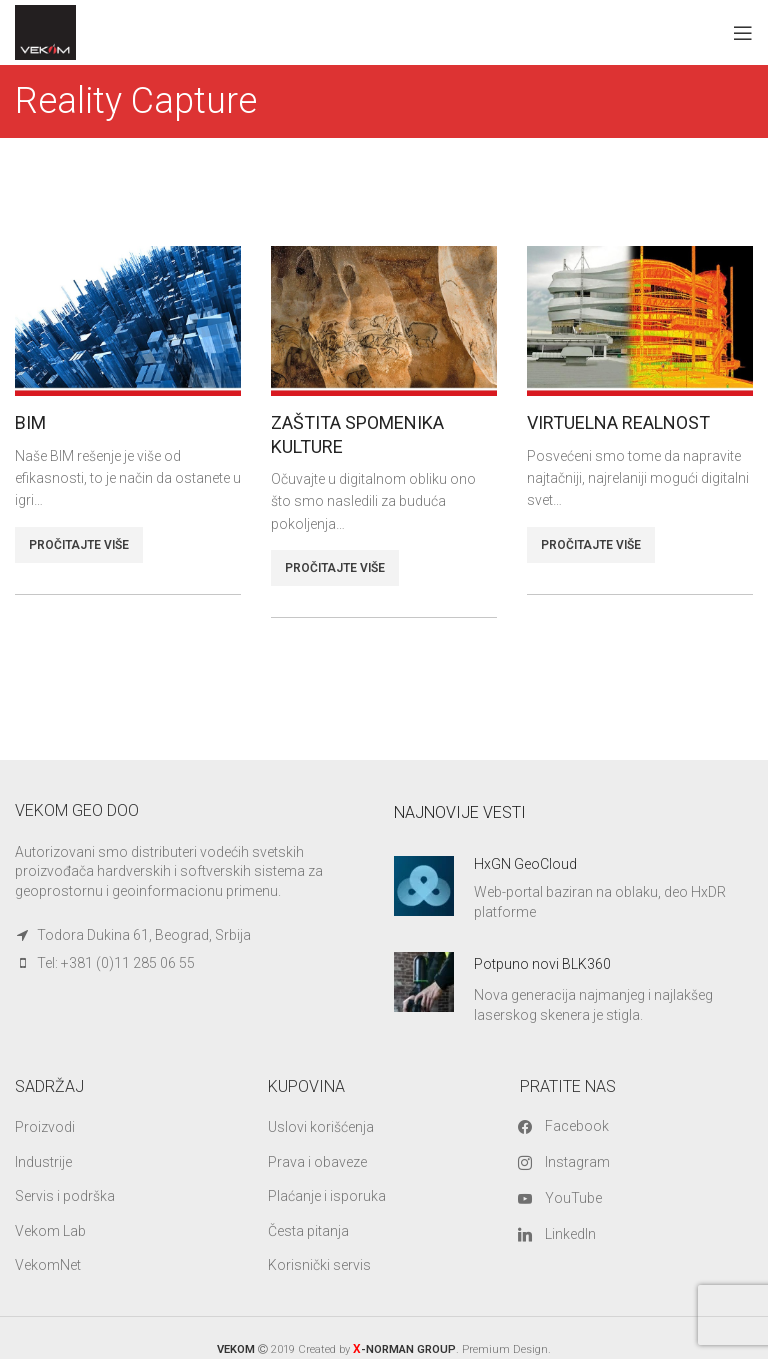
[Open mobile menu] (743, 33)
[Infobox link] (573, 889)
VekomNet (48, 1265)
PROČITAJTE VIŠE (79, 545)
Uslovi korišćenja (321, 1127)
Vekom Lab (50, 1231)
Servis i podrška (65, 1196)
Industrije (43, 1162)
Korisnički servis (319, 1265)
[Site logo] (45, 31)
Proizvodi (45, 1127)
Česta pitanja (308, 1231)
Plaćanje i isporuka (327, 1196)
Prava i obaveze (317, 1162)
